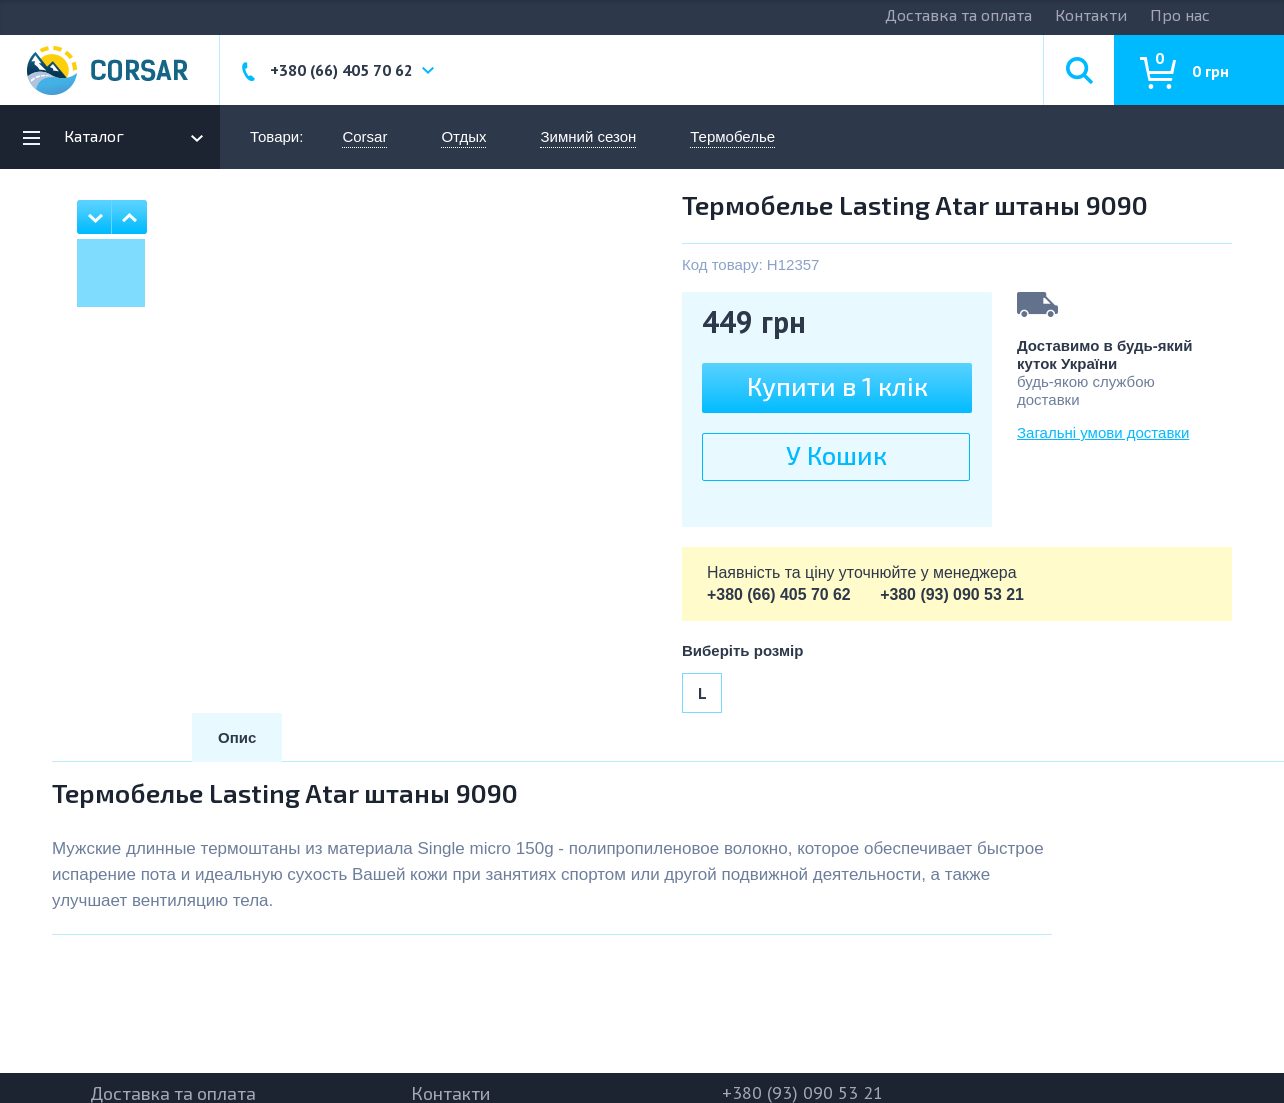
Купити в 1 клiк (837, 385)
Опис (237, 737)
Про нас (1180, 14)
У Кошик (836, 454)
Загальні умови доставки (1103, 432)
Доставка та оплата (958, 14)
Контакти (1091, 14)
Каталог (94, 135)
